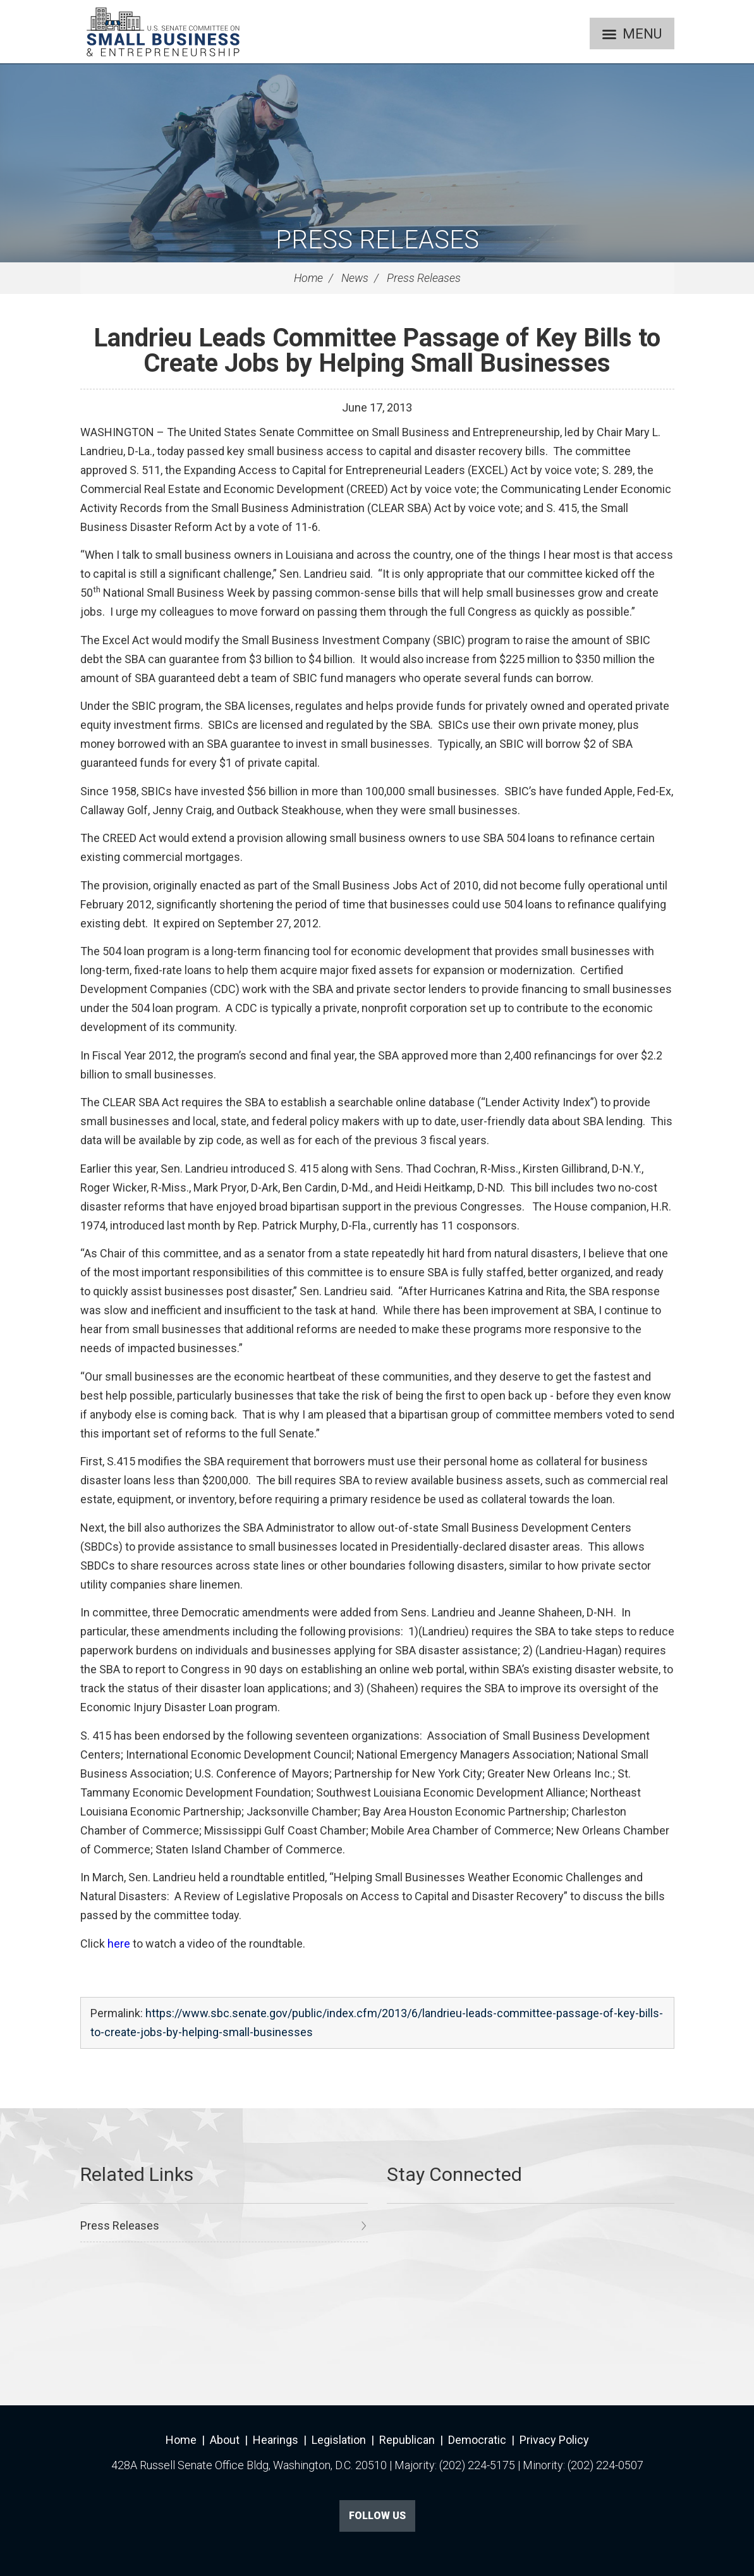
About (225, 2439)
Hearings (275, 2439)
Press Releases (377, 240)
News (354, 277)
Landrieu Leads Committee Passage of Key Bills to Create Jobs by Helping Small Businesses (377, 350)
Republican (407, 2439)
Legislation (339, 2439)
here (118, 1943)
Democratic (477, 2439)
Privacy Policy (554, 2439)
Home (308, 277)
